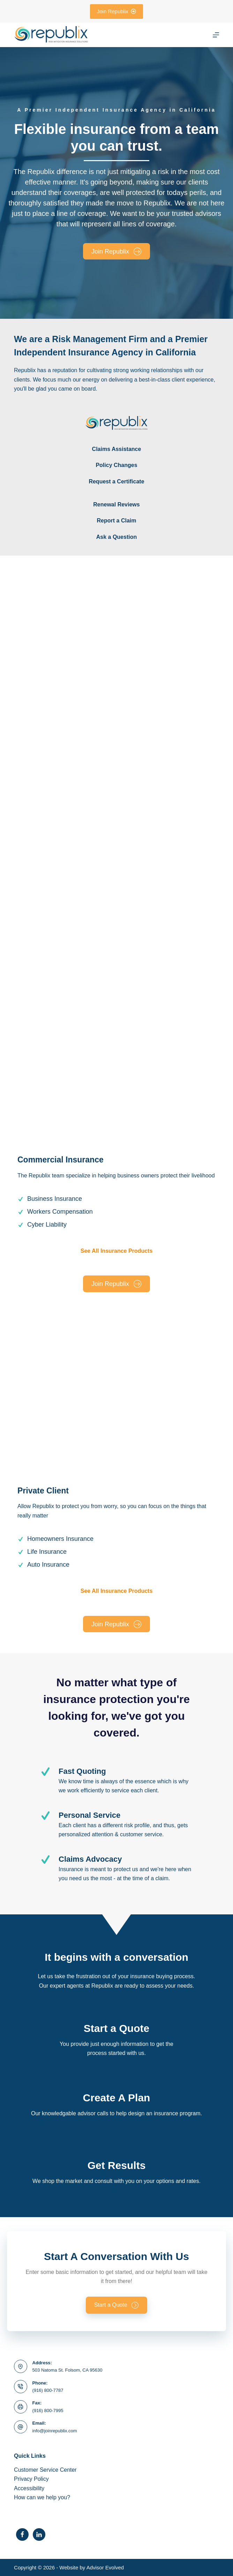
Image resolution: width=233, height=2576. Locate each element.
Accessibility (29, 2488)
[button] (117, 2305)
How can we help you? (42, 2497)
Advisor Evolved (105, 2567)
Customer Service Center (45, 2470)
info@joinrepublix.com (54, 2430)
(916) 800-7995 (47, 2410)
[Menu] (216, 35)
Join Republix (116, 11)
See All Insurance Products (117, 1251)
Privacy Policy (31, 2479)
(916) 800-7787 (47, 2390)
